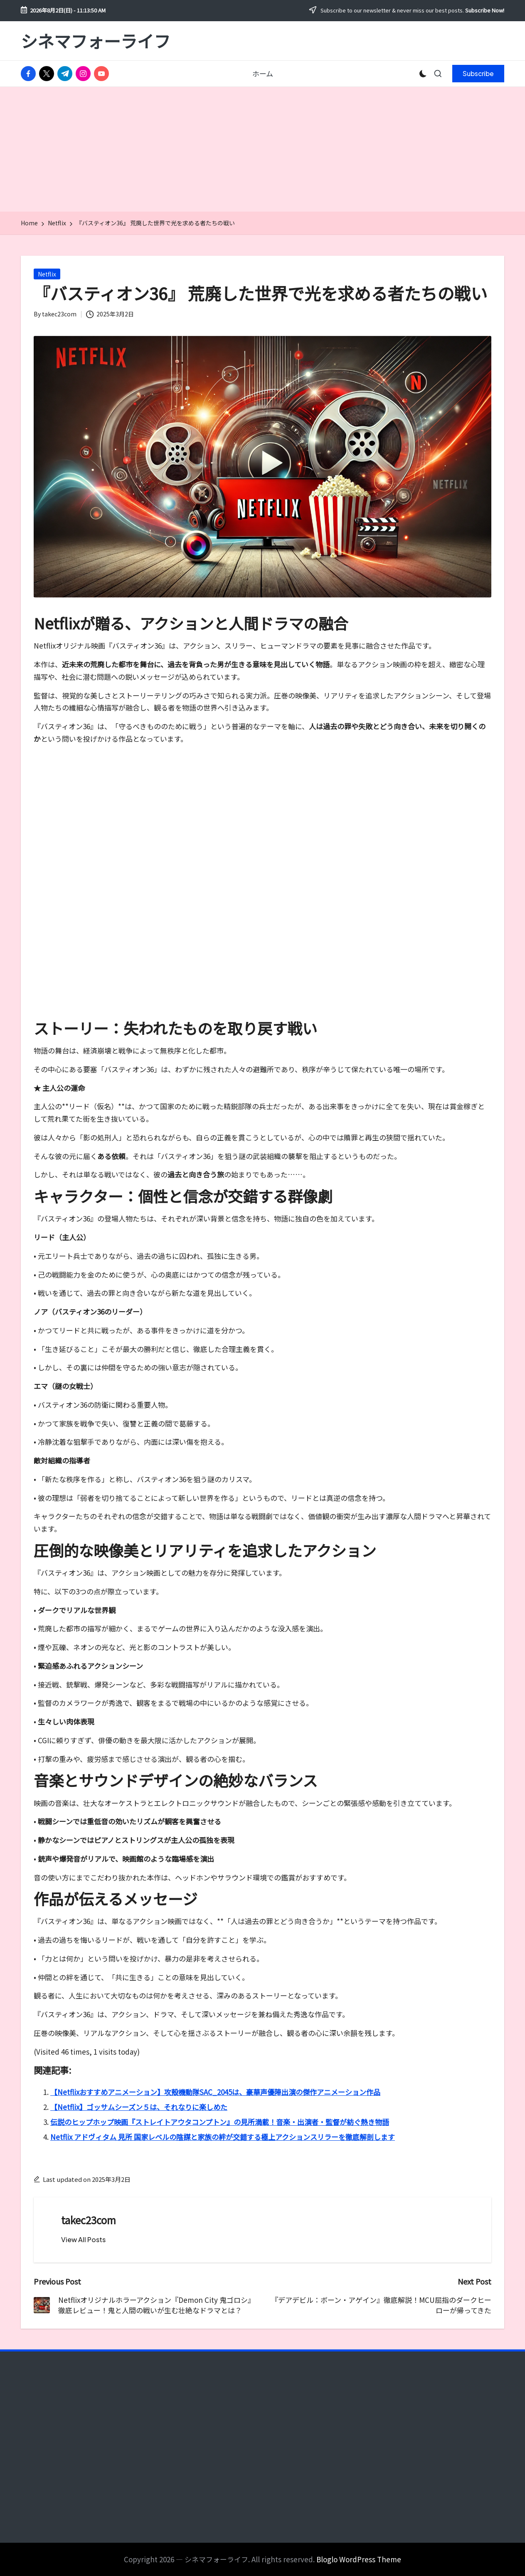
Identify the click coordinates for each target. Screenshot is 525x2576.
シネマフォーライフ (95, 41)
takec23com (88, 2220)
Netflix (47, 274)
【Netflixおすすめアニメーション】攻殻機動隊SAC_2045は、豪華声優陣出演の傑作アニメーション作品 (215, 2092)
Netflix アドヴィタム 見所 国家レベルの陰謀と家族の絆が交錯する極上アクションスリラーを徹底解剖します (222, 2137)
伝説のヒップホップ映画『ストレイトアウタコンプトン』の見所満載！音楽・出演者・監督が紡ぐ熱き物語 (219, 2122)
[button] (478, 73)
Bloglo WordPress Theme (358, 2559)
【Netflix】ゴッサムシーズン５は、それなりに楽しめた (138, 2107)
